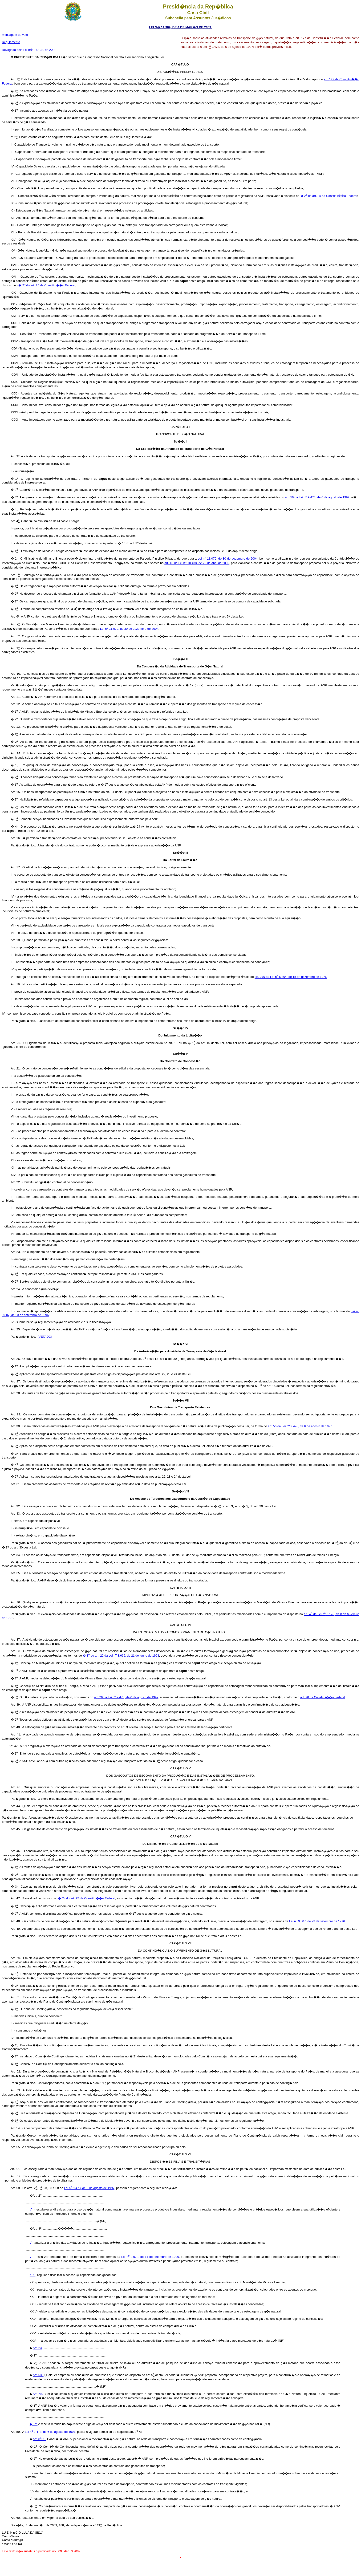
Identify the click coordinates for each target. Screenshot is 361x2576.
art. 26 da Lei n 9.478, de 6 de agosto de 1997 (126, 1697)
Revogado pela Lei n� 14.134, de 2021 (29, 50)
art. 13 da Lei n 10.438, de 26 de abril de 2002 (196, 563)
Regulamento (11, 42)
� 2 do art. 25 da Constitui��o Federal (328, 196)
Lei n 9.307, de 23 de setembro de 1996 (317, 1921)
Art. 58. (38, 2394)
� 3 (34, 2424)
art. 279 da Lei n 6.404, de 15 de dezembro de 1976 (291, 977)
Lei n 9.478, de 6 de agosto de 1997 (89, 2188)
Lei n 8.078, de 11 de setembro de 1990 (150, 2257)
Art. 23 (37, 2348)
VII (32, 2209)
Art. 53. (38, 2375)
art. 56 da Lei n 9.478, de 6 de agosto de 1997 (317, 497)
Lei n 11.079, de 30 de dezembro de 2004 (227, 558)
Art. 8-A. (39, 2439)
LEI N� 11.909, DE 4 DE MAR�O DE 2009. (180, 27)
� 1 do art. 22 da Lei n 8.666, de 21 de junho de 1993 (121, 1655)
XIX (33, 2275)
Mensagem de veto (15, 35)
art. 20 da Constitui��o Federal (322, 1697)
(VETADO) (45, 1336)
